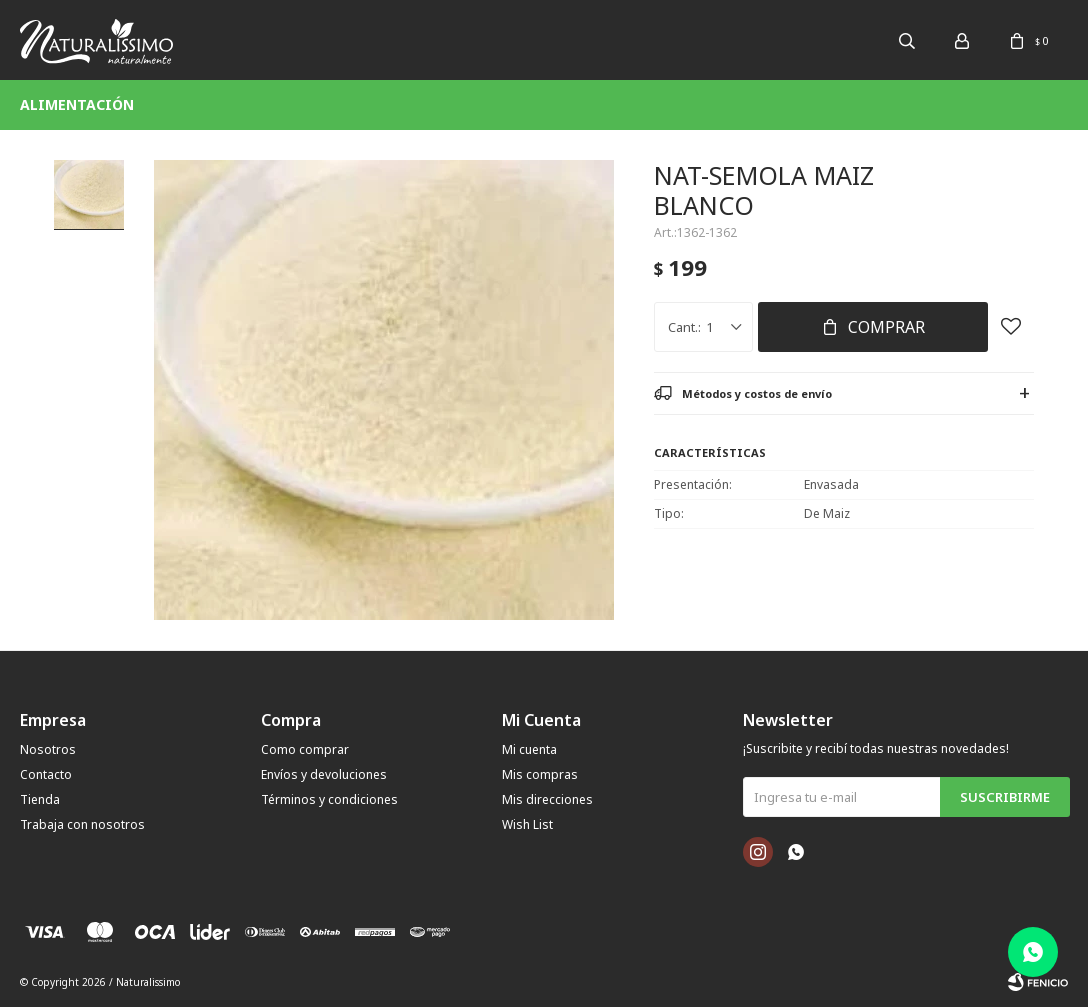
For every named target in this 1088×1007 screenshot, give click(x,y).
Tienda (40, 799)
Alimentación (77, 104)
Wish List (527, 824)
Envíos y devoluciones (324, 774)
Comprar (886, 327)
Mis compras (540, 774)
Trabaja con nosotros (82, 824)
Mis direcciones (547, 799)
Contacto (46, 774)
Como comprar (305, 749)
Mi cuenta (529, 749)
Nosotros (48, 749)
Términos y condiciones (329, 799)
